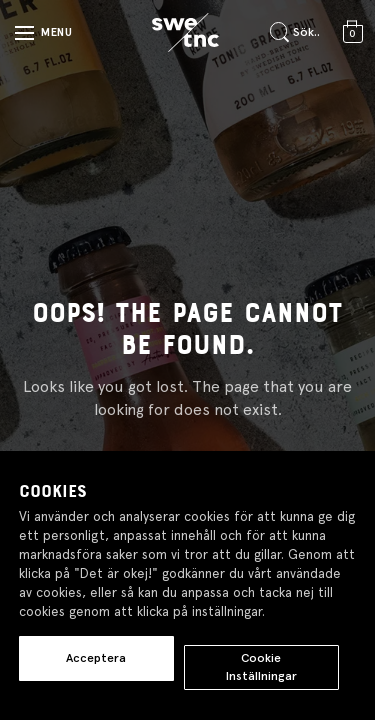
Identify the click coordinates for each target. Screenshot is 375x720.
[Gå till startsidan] (185, 33)
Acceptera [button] (96, 658)
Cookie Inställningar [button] (261, 666)
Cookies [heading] (53, 492)
